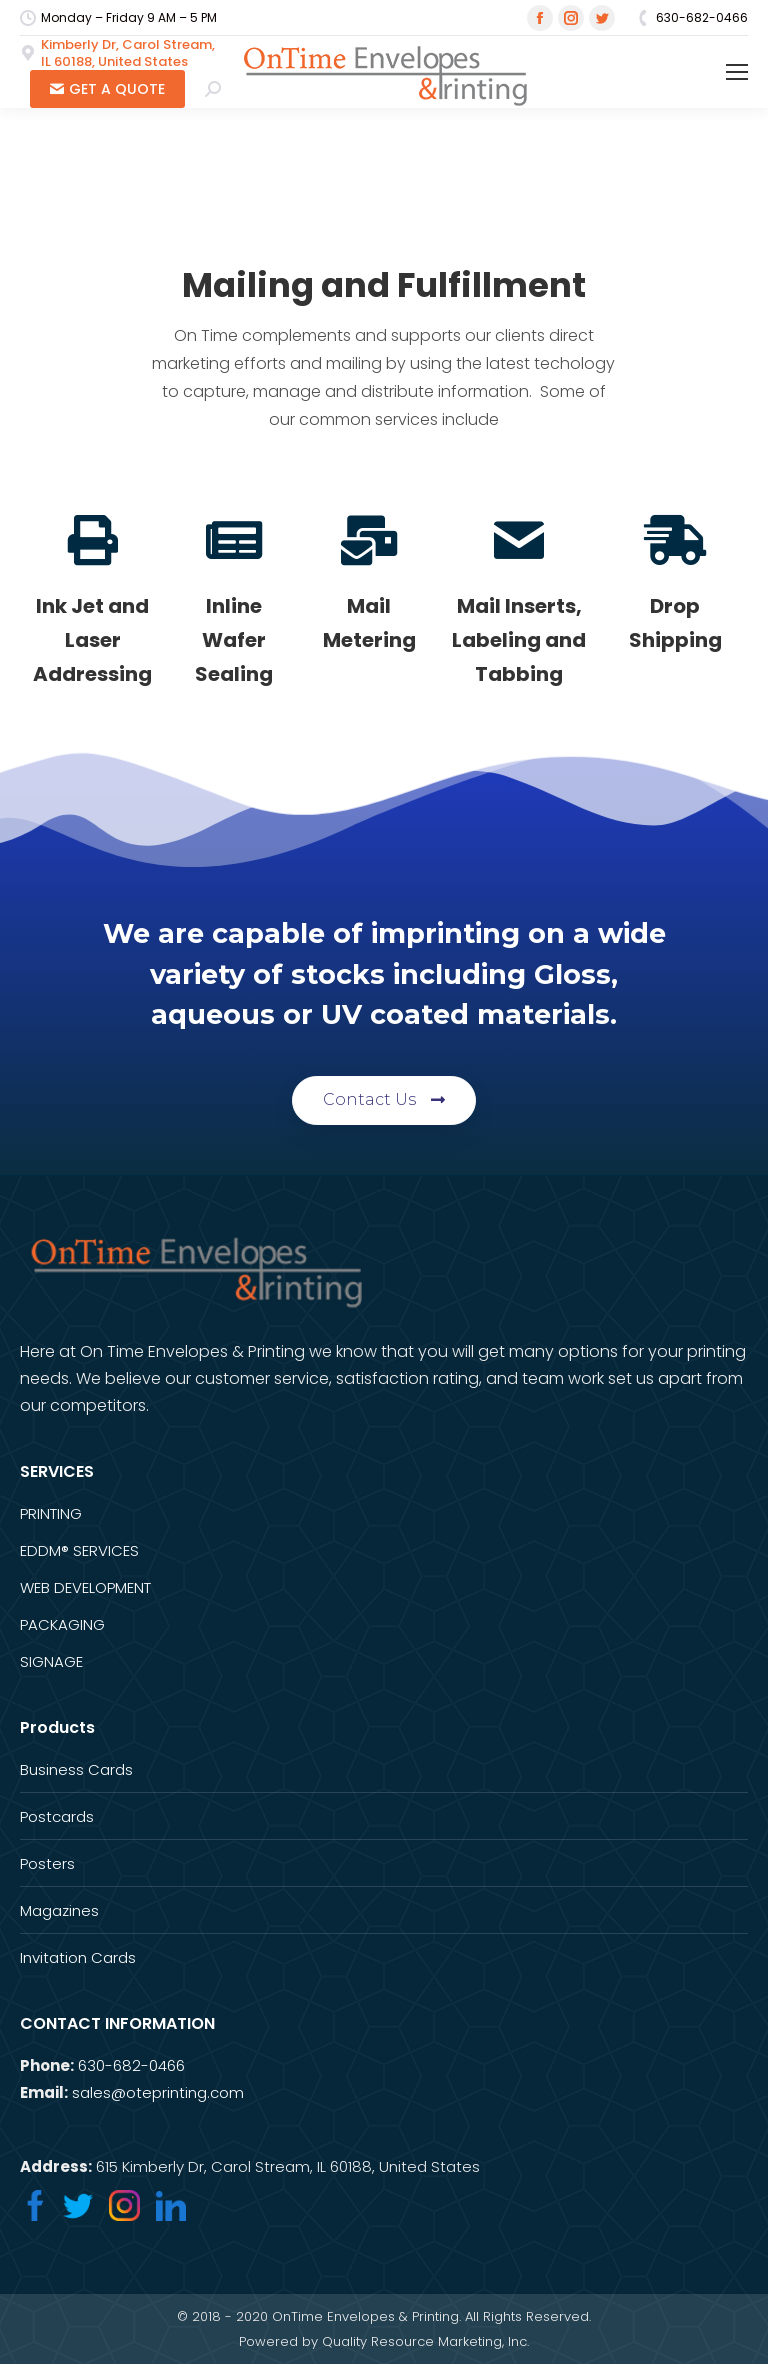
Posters (47, 1863)
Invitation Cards (78, 1957)
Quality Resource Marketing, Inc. (425, 2341)
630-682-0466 (131, 2065)
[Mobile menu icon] (737, 72)
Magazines (59, 1910)
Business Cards (76, 1769)
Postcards (57, 1816)
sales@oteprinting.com (158, 2092)
